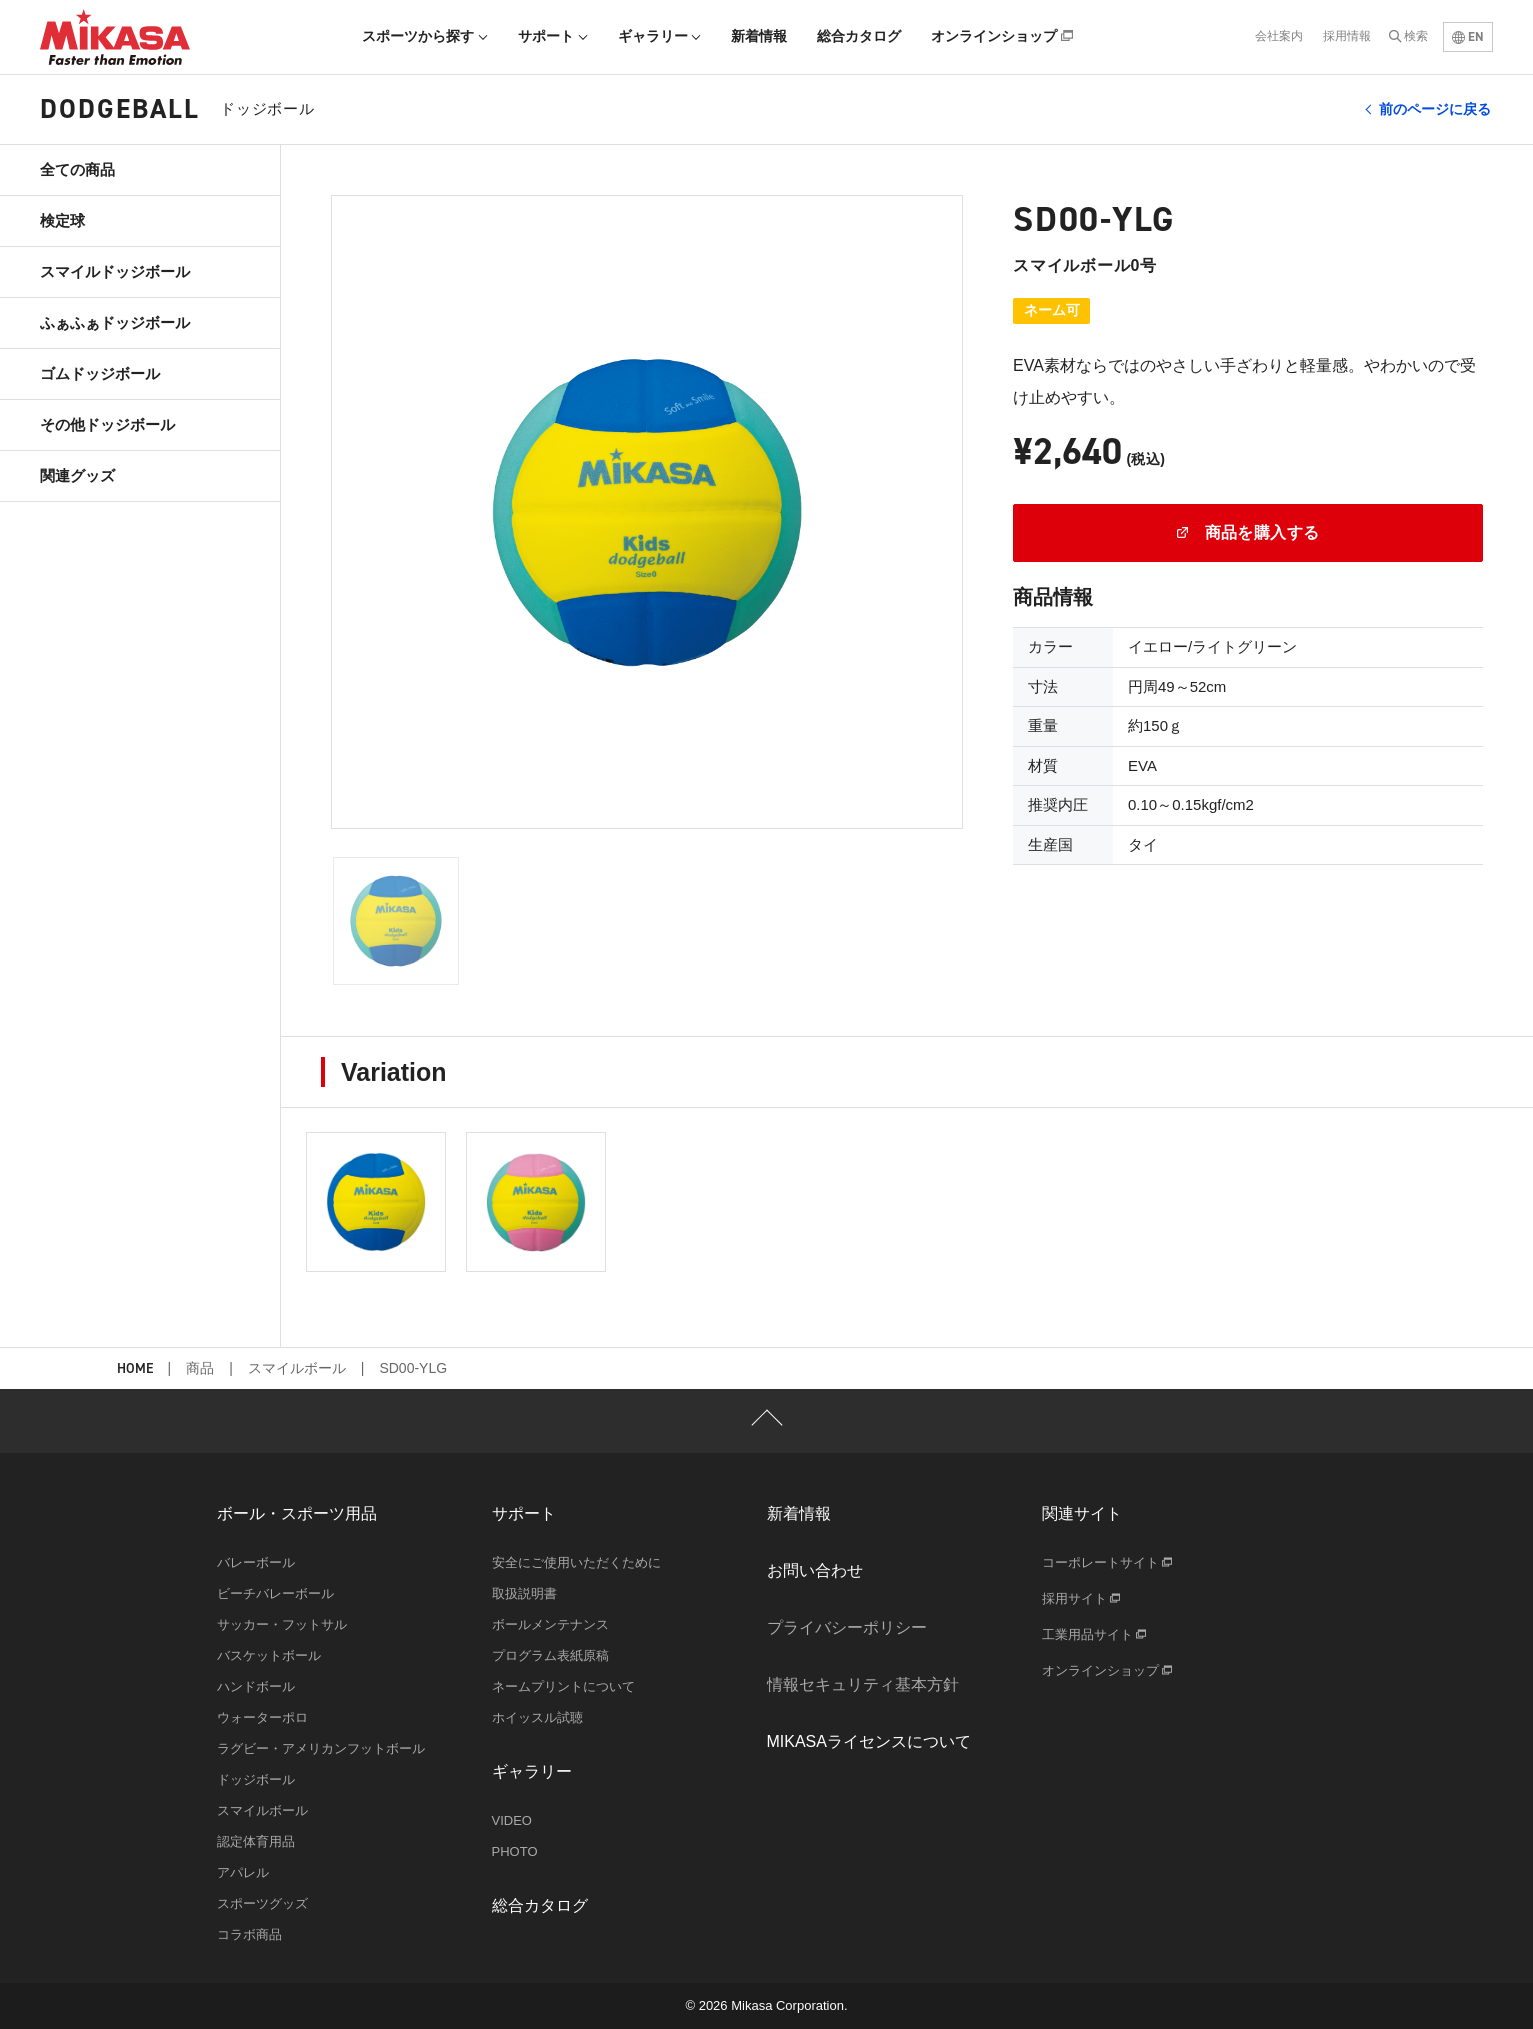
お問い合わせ (815, 1570)
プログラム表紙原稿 (550, 1655)
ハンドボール (256, 1686)
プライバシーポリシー (847, 1627)
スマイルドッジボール (115, 271)
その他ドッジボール (107, 424)
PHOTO (515, 1851)
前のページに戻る (1435, 109)
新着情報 (759, 36)
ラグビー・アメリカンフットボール (321, 1748)
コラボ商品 (249, 1934)
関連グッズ (77, 475)
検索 (1416, 36)
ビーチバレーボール (275, 1593)
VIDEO (512, 1820)
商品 (200, 1368)
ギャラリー (660, 36)
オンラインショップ (1002, 36)
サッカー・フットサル (282, 1624)
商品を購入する (1248, 532)
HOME (135, 1369)
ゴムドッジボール (100, 373)
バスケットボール (269, 1655)
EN (1468, 36)
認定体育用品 (256, 1841)
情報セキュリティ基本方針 (863, 1684)
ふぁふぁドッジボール (115, 322)
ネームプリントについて (563, 1686)
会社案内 (1279, 36)
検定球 (62, 220)
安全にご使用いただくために (576, 1562)
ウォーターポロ (262, 1717)
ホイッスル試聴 (537, 1717)
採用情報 (1347, 36)
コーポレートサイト (1107, 1562)
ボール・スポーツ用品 (297, 1513)
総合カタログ (859, 36)
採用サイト (1081, 1598)
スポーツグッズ (262, 1903)
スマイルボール (297, 1368)
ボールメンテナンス (550, 1624)
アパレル (243, 1872)
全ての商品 (77, 169)
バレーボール (256, 1562)
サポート (553, 36)
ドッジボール (256, 1779)
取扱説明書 (524, 1593)
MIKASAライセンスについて (869, 1741)
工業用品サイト (1094, 1634)
